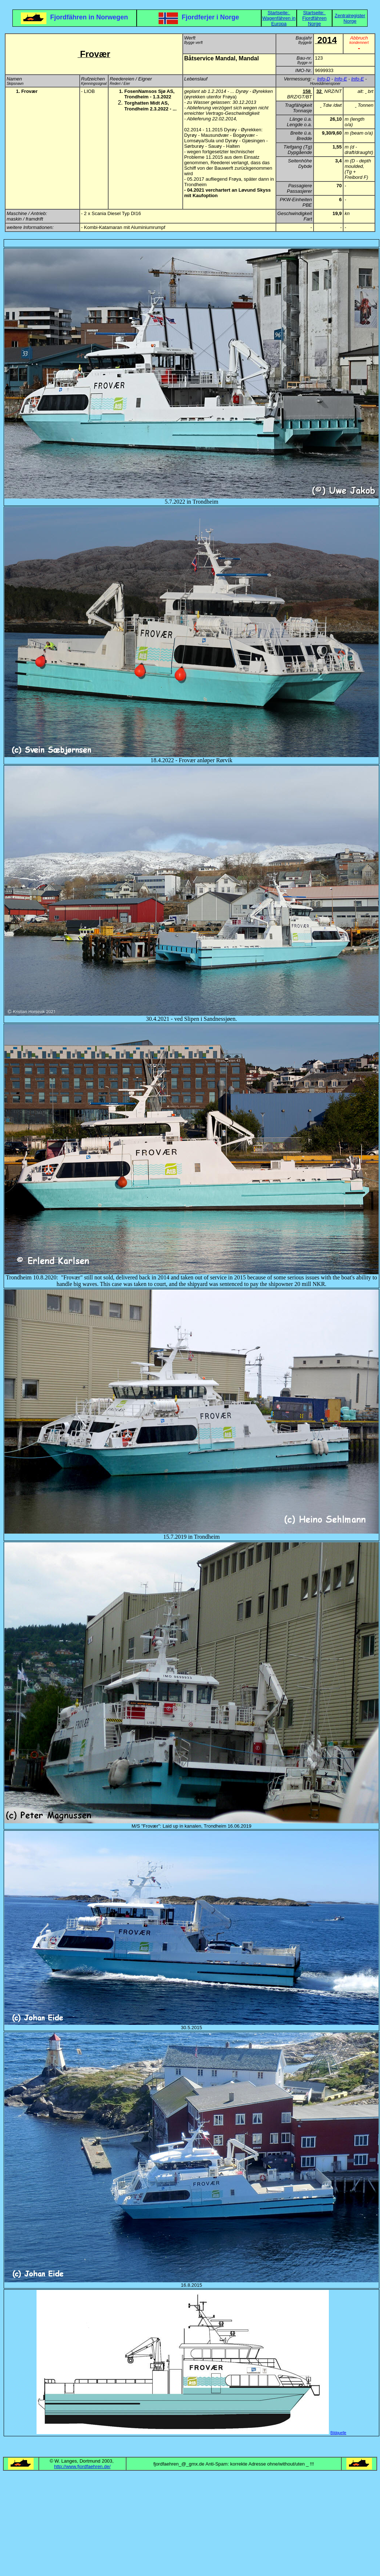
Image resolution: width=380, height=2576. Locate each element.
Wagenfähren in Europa (279, 20)
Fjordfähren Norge (314, 20)
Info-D (323, 79)
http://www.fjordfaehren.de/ (82, 2466)
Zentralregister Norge (350, 18)
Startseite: (278, 12)
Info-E (340, 79)
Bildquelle (338, 2433)
